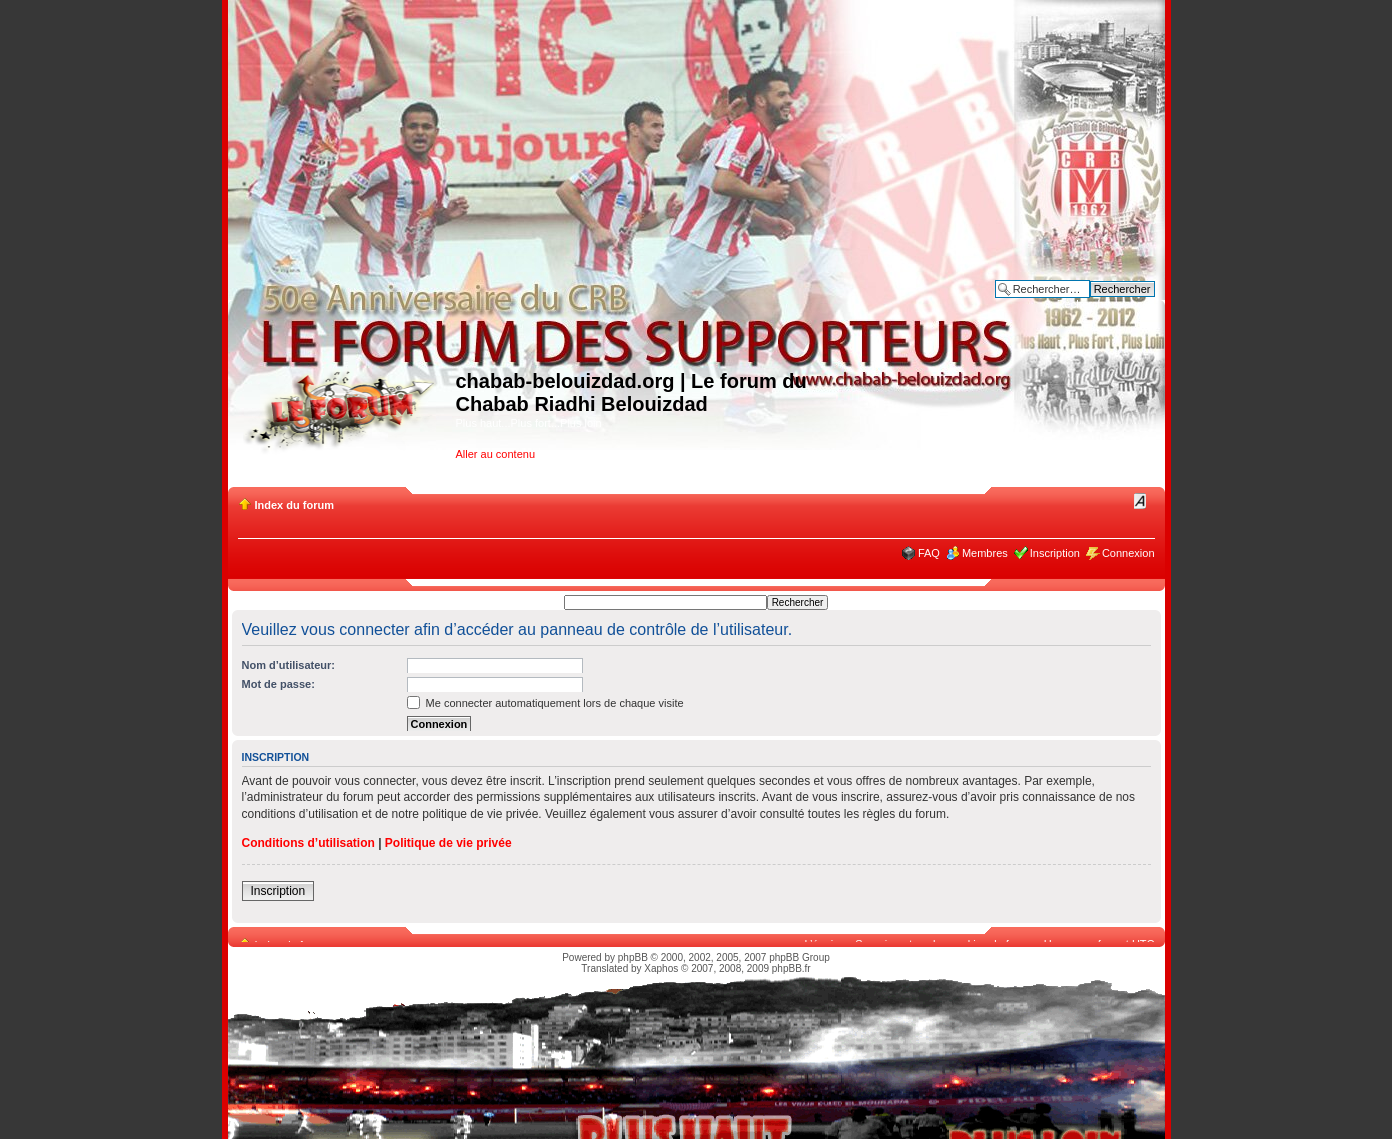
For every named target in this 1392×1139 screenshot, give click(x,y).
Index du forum (294, 505)
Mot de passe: (278, 684)
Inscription (1055, 553)
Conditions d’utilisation (308, 843)
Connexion (1128, 553)
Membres (985, 553)
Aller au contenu (496, 454)
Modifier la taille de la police (1140, 501)
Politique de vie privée (448, 843)
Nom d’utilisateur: (289, 665)
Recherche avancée (1106, 304)
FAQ (929, 553)
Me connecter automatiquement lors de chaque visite (545, 703)
